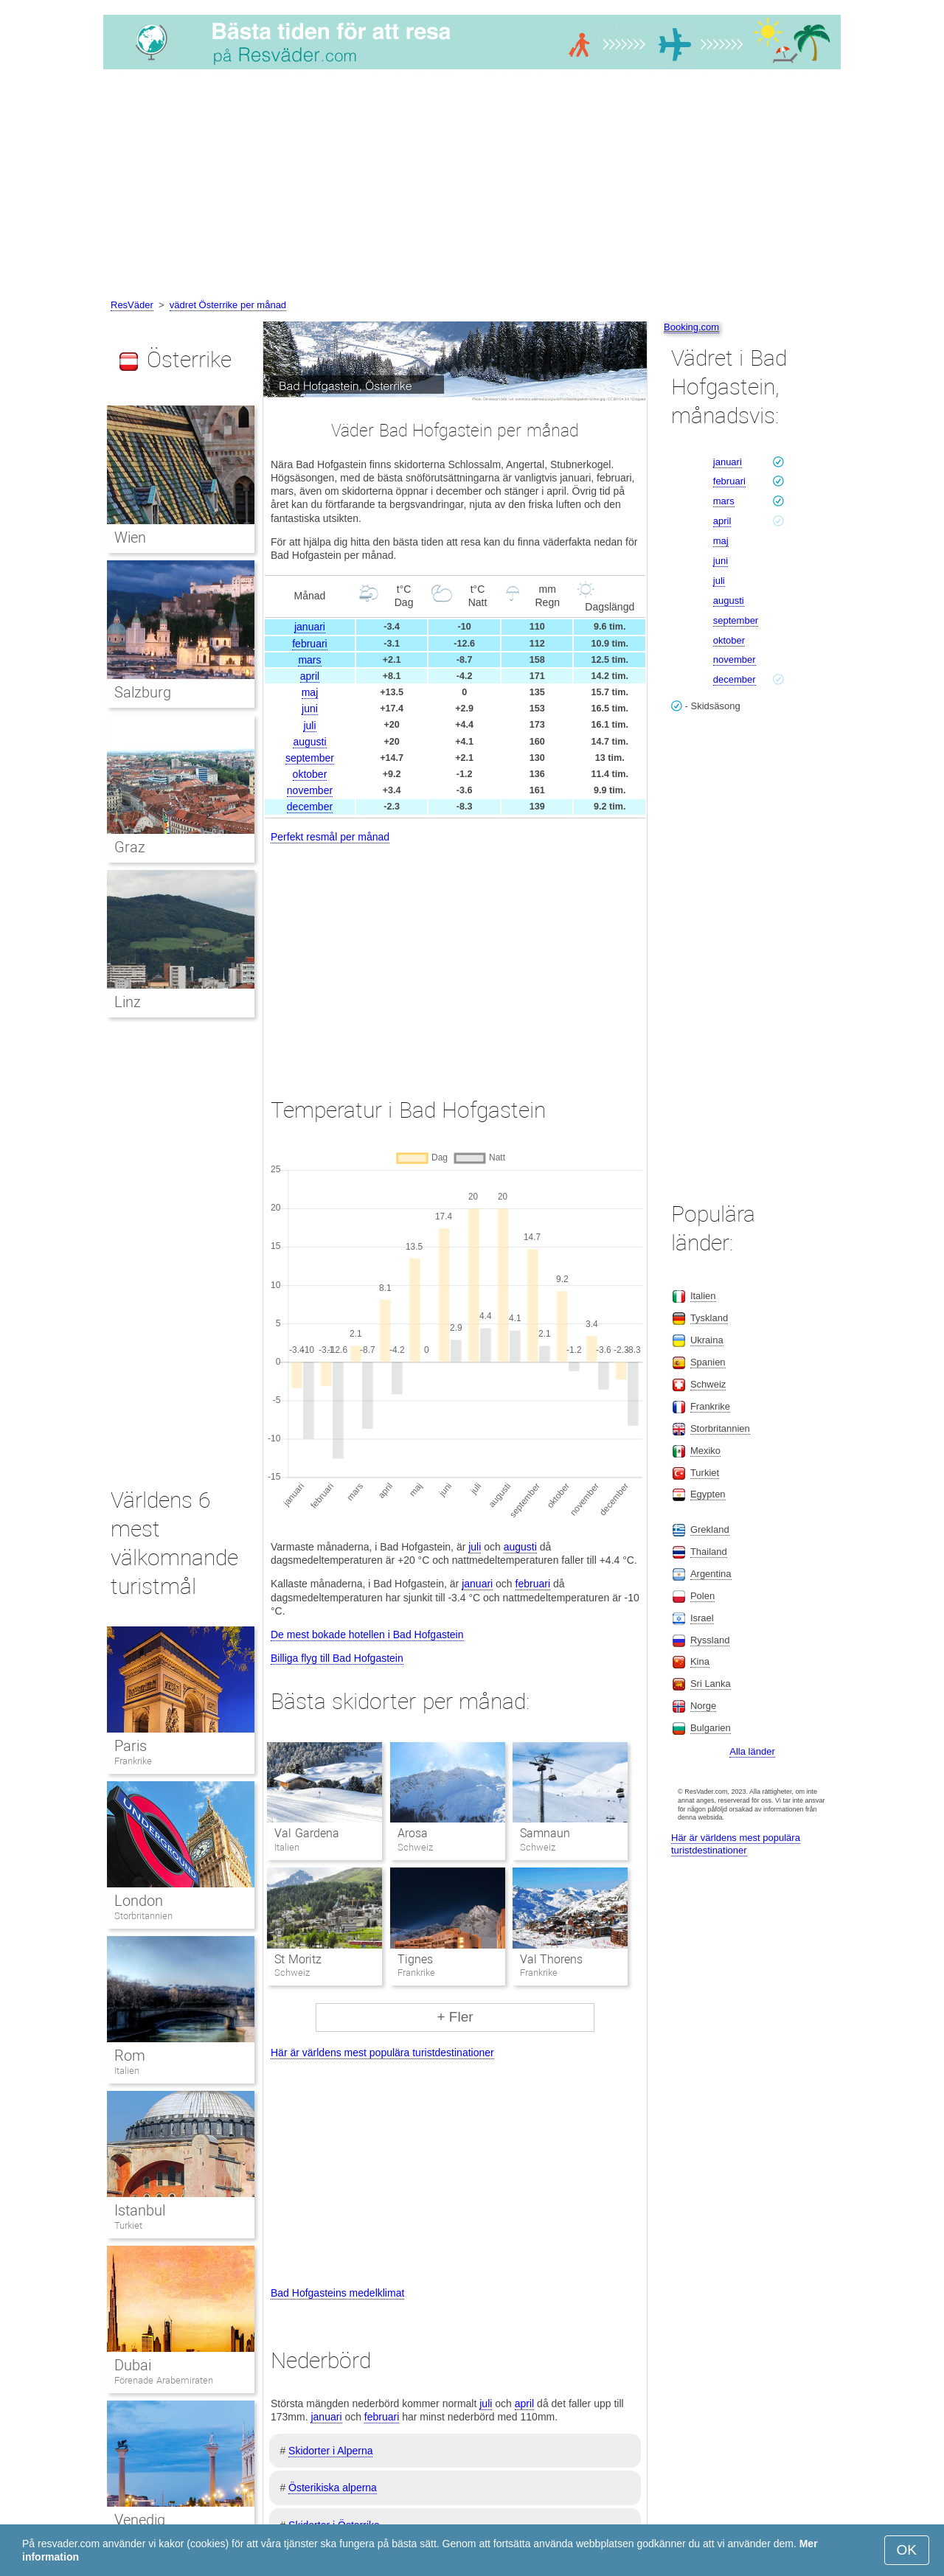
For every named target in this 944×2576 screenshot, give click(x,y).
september (309, 758)
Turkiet (128, 2225)
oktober (310, 774)
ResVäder (132, 304)
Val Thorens (551, 1959)
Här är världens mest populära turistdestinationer (382, 2052)
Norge (703, 1705)
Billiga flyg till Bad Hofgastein (337, 1658)
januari (309, 627)
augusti (309, 742)
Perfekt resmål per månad (330, 837)
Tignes (415, 1959)
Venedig (139, 2520)
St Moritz (297, 1959)
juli (309, 725)
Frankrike (133, 1760)
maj (310, 692)
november (310, 790)
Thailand (708, 1551)
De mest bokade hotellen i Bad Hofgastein (367, 1634)
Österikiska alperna (332, 2487)
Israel (702, 1617)
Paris (130, 1746)
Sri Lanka (710, 1683)
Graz (129, 847)
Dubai (132, 2365)
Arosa (413, 1833)
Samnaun (545, 1833)
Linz (127, 1002)
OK (907, 2550)
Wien (130, 537)
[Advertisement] (472, 186)
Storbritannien (143, 1915)
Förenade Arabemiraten (163, 2380)
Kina (699, 1661)
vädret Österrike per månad (228, 304)
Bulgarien (710, 1727)
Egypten (708, 1494)
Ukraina (706, 1340)
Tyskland (709, 1317)
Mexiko (705, 1450)
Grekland (709, 1529)
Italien (126, 2070)
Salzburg (142, 692)
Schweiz (708, 1384)
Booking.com (691, 327)
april (309, 676)
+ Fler (455, 2017)
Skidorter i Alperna (330, 2451)
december (310, 806)
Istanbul (139, 2210)
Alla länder (751, 1751)
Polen (702, 1595)
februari (309, 644)
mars (309, 660)
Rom (129, 2055)
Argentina (711, 1573)
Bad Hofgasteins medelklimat (337, 2293)
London (138, 1901)
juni (310, 708)
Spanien (708, 1362)
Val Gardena (306, 1833)
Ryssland (709, 1640)
